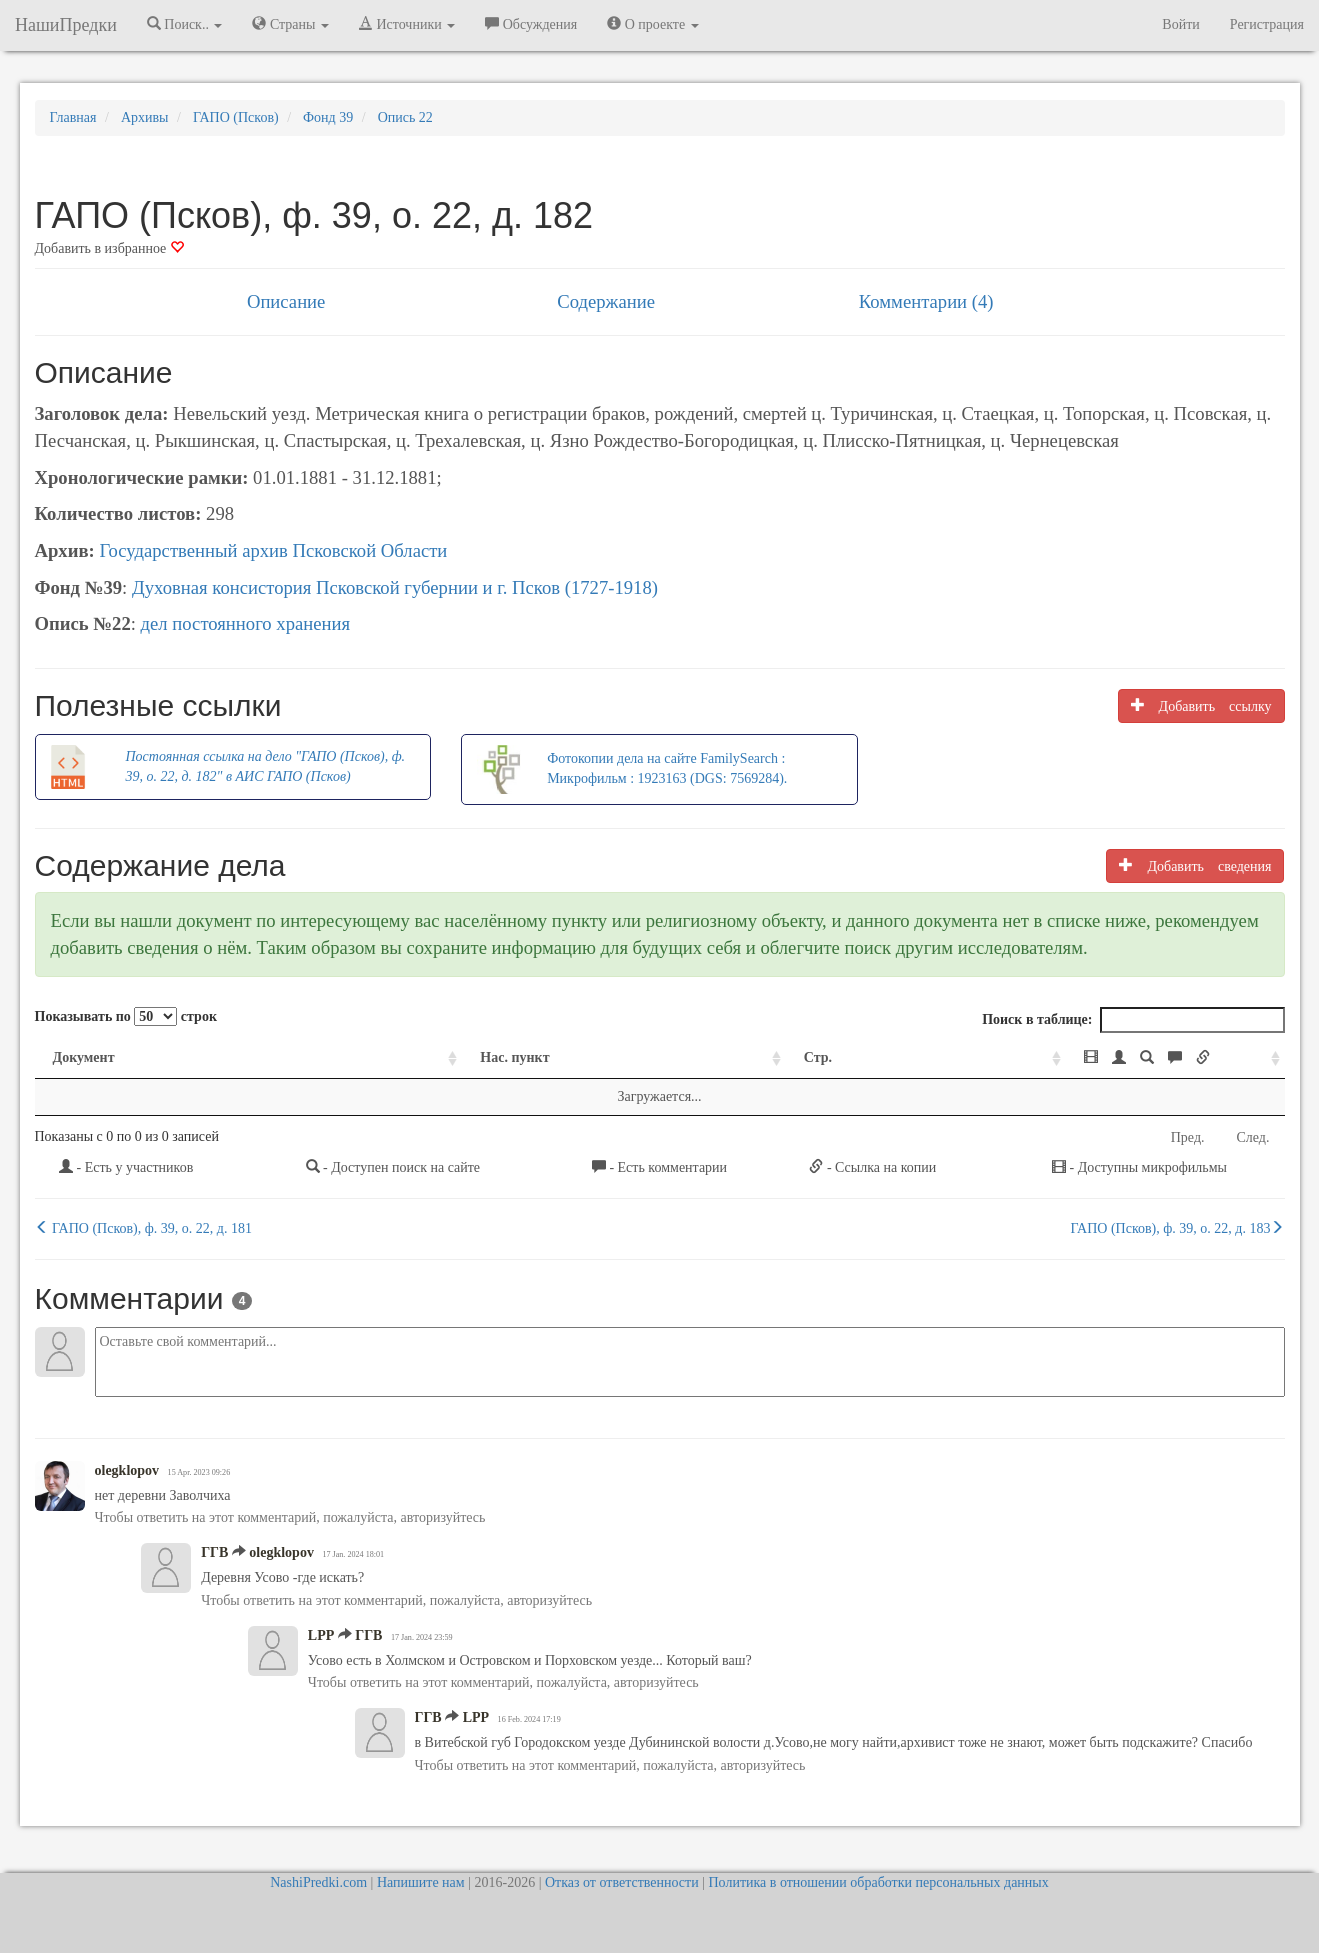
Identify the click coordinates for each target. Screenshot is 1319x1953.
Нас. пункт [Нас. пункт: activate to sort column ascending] (372, 1057)
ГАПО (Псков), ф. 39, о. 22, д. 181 (143, 1228)
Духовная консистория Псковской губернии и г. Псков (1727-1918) (395, 587)
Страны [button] (290, 24)
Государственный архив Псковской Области (273, 550)
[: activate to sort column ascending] (1049, 1058)
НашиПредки (66, 25)
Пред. (1188, 1137)
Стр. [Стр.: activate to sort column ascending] (658, 1057)
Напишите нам (421, 1882)
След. (1253, 1137)
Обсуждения (531, 24)
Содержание (606, 301)
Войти (1180, 24)
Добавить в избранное (109, 248)
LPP (321, 1635)
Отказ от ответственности (622, 1882)
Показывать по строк (126, 1016)
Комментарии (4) (926, 301)
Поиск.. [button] (185, 24)
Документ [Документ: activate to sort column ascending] (84, 1057)
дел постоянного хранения (246, 623)
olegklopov (127, 1470)
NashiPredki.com (318, 1882)
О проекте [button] (652, 24)
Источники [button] (407, 24)
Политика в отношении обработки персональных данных (878, 1882)
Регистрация (1267, 24)
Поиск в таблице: (1133, 1020)
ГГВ (214, 1552)
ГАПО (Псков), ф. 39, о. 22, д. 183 (1178, 1228)
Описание (286, 301)
